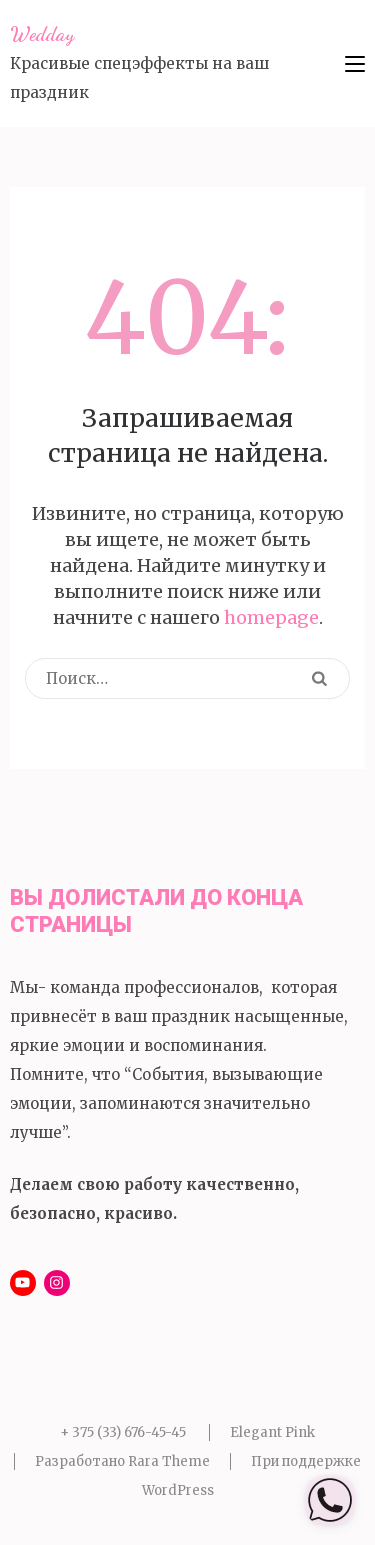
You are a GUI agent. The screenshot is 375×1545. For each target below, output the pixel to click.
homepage (271, 617)
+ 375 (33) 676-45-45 (123, 1432)
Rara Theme (169, 1461)
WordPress (178, 1490)
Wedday (42, 34)
